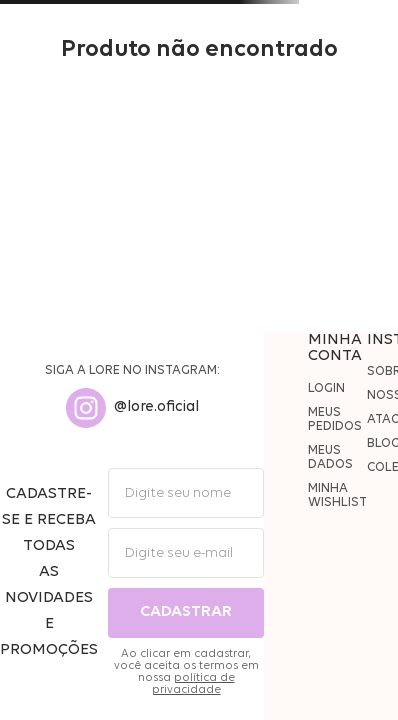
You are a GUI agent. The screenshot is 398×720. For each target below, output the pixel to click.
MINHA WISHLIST (337, 495)
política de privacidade (193, 684)
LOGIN (326, 388)
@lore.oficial (156, 407)
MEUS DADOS (330, 457)
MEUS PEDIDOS (335, 419)
